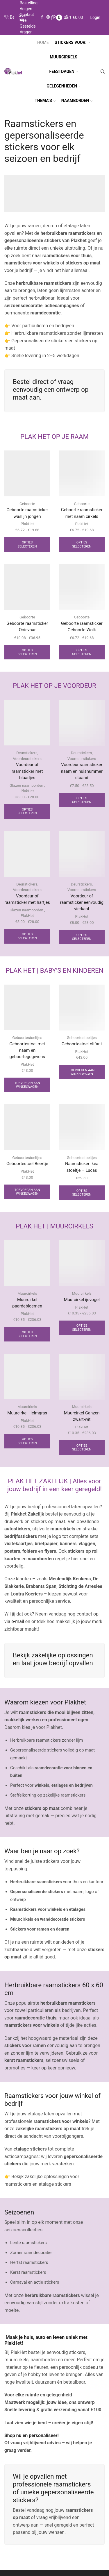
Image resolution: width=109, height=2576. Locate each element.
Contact (27, 14)
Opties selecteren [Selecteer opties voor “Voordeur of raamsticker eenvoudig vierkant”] (81, 937)
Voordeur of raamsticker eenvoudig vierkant (81, 902)
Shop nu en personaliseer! (31, 2435)
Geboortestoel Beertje (27, 1163)
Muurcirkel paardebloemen (27, 1303)
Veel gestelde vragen (28, 26)
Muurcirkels (27, 1293)
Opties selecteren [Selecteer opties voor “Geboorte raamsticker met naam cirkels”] (81, 544)
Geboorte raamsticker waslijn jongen (27, 513)
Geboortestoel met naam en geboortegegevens (27, 1050)
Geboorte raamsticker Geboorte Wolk (82, 626)
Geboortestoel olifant (82, 1043)
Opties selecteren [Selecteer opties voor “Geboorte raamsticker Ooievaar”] (27, 652)
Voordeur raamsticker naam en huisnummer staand (82, 771)
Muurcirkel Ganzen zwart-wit (82, 1416)
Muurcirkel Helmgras (27, 1413)
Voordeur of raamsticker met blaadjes (27, 771)
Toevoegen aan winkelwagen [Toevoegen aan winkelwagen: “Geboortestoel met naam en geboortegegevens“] (27, 1085)
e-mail (17, 1621)
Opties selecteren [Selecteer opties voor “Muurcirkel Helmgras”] (27, 1441)
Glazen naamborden (26, 785)
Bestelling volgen (28, 6)
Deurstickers (26, 753)
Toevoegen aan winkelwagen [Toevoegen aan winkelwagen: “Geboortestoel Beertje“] (27, 1192)
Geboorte (27, 504)
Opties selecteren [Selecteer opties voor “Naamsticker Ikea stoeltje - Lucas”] (81, 1192)
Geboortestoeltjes (27, 1037)
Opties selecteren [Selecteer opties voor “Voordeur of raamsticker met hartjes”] (27, 936)
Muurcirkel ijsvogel (82, 1299)
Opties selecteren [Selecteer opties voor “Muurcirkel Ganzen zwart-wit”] (81, 1447)
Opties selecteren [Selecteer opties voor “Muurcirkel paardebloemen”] (27, 1334)
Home (43, 42)
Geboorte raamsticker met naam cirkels (82, 513)
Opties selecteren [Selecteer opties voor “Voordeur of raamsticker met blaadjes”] (27, 811)
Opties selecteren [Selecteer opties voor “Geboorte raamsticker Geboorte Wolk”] (81, 652)
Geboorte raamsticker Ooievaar (27, 626)
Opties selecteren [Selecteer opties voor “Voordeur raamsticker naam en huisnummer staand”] (81, 800)
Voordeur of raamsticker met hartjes (27, 899)
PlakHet (27, 524)
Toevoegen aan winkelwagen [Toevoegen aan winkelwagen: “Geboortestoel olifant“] (81, 1072)
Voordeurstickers (27, 758)
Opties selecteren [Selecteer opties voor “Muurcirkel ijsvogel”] (81, 1327)
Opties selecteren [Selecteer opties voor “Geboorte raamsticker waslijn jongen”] (27, 544)
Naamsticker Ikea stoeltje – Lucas (82, 1167)
